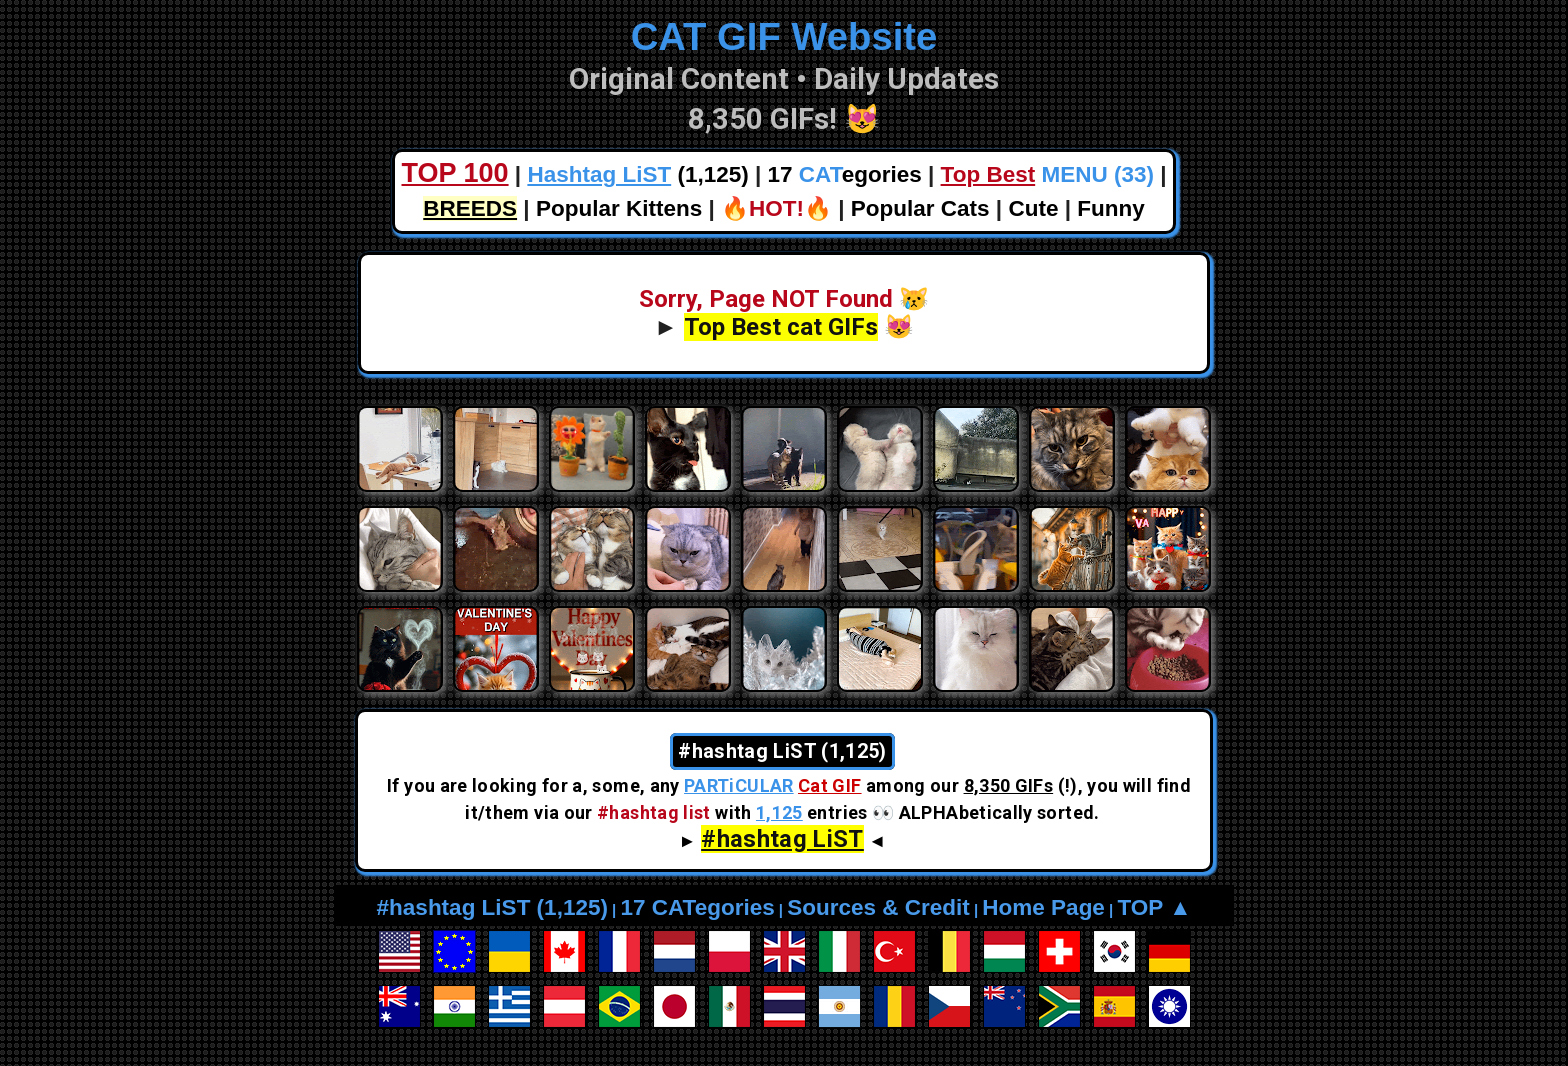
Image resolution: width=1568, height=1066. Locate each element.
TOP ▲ (1154, 907)
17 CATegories (697, 907)
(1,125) (637, 174)
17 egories (845, 174)
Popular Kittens (619, 208)
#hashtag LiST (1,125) (492, 907)
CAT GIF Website (784, 36)
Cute (1033, 208)
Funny (1111, 208)
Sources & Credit (878, 907)
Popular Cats (920, 208)
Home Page (1043, 907)
